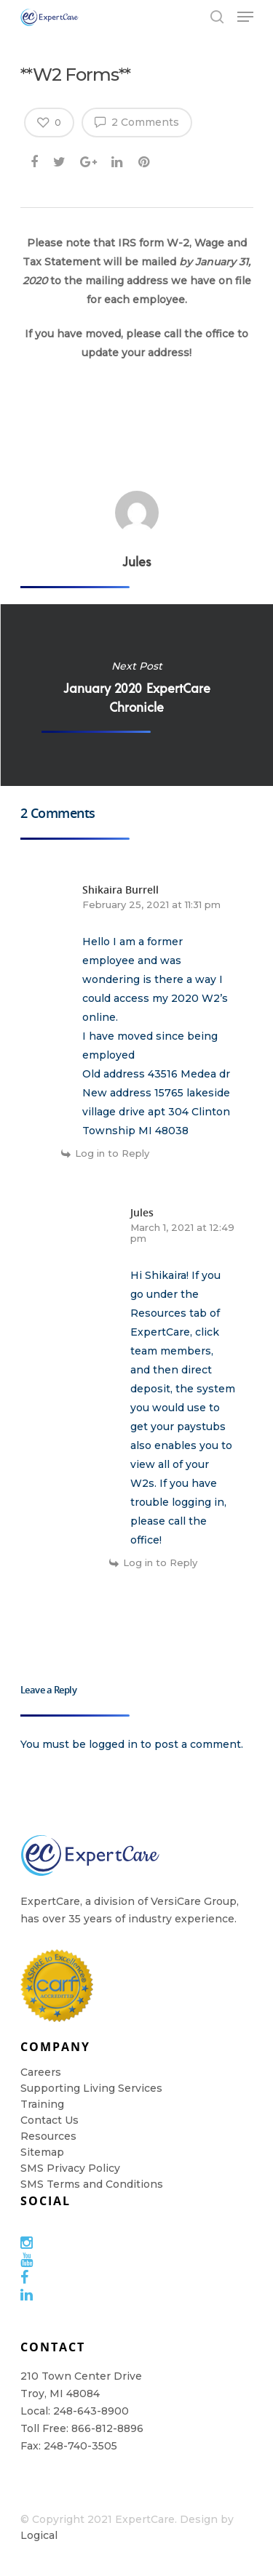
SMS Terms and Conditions (91, 2184)
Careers (40, 2072)
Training (42, 2104)
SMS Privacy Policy (70, 2168)
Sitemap (42, 2152)
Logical (39, 2535)
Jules (136, 561)
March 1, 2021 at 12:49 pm (182, 1232)
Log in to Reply (112, 1153)
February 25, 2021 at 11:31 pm (151, 904)
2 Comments (137, 121)
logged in (113, 1744)
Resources (48, 2136)
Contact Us (49, 2120)
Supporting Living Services (91, 2088)
